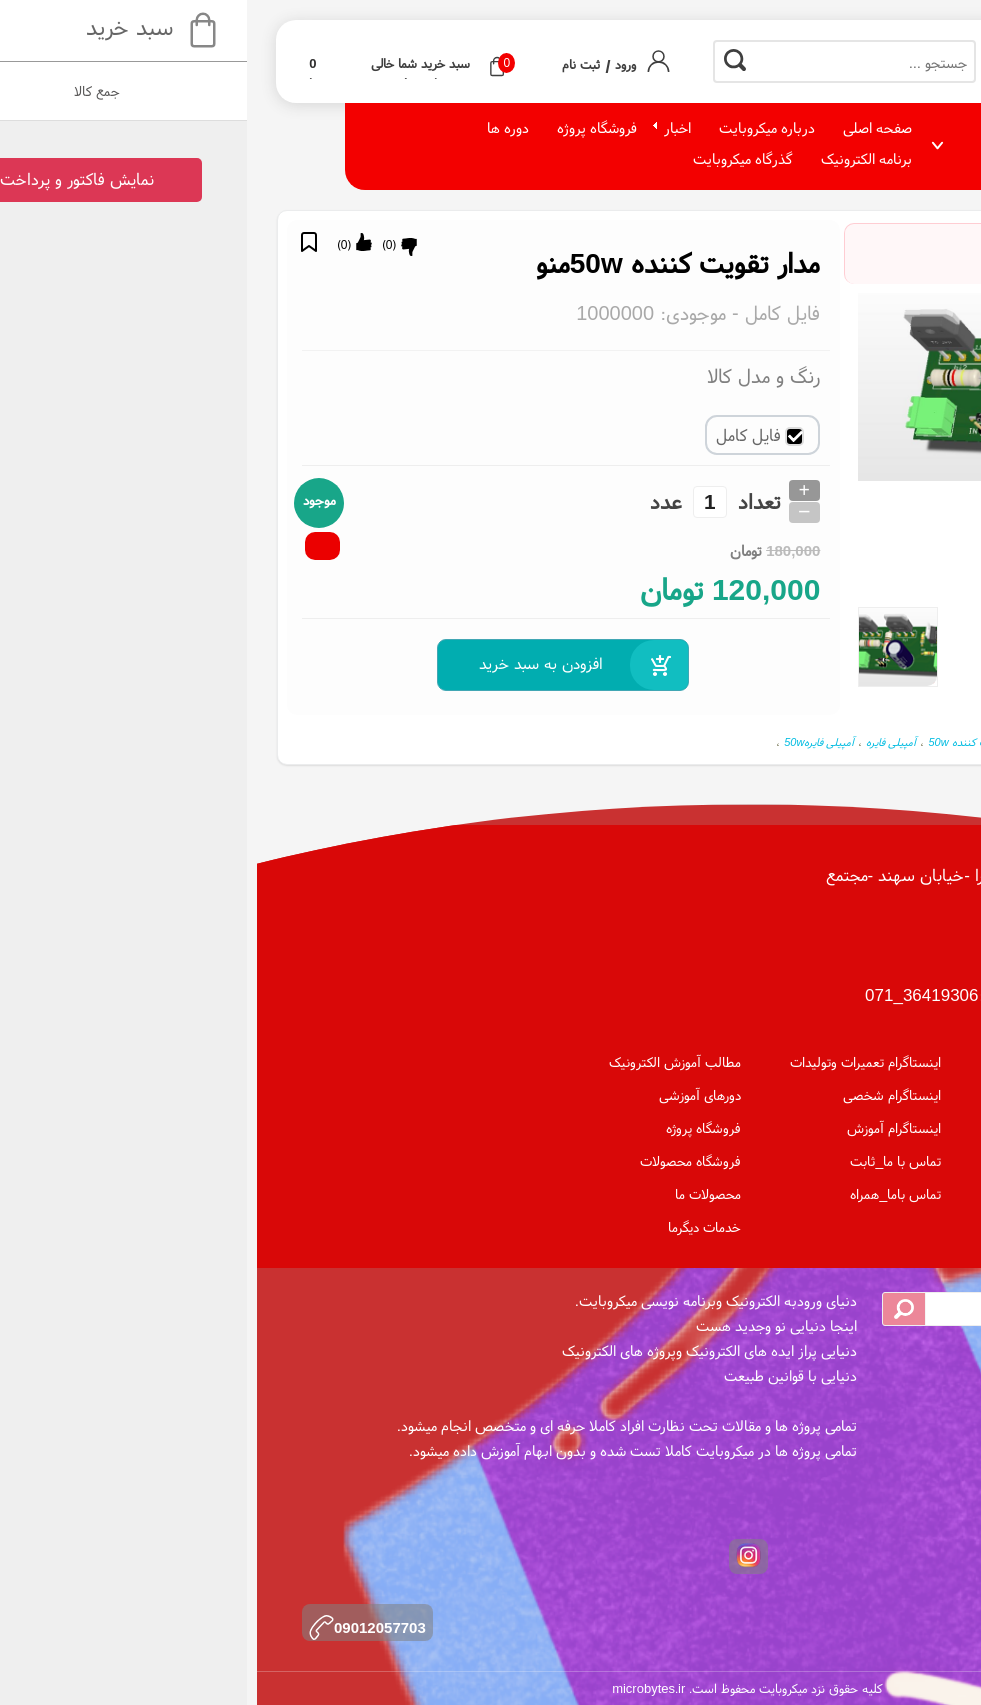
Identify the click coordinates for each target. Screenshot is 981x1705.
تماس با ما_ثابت (638, 1161)
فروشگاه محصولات (433, 1161)
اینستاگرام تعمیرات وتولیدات (608, 1062)
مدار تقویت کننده (796, 742)
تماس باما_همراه (638, 1194)
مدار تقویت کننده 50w (893, 742)
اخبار (420, 127)
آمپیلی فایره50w (562, 742)
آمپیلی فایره (634, 742)
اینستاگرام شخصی (635, 1095)
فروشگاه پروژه (446, 1128)
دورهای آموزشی (443, 1095)
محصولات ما (451, 1194)
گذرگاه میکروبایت (486, 158)
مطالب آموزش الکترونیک (418, 1062)
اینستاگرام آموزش (637, 1128)
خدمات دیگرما (447, 1227)
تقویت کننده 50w (709, 742)
